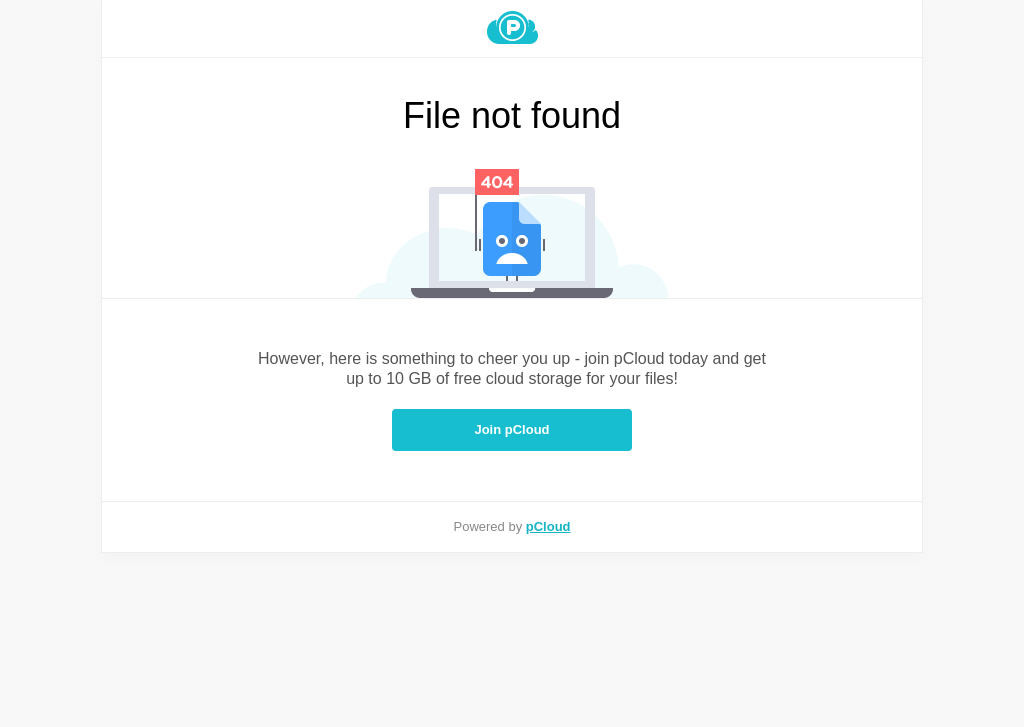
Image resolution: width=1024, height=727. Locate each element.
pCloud (548, 526)
